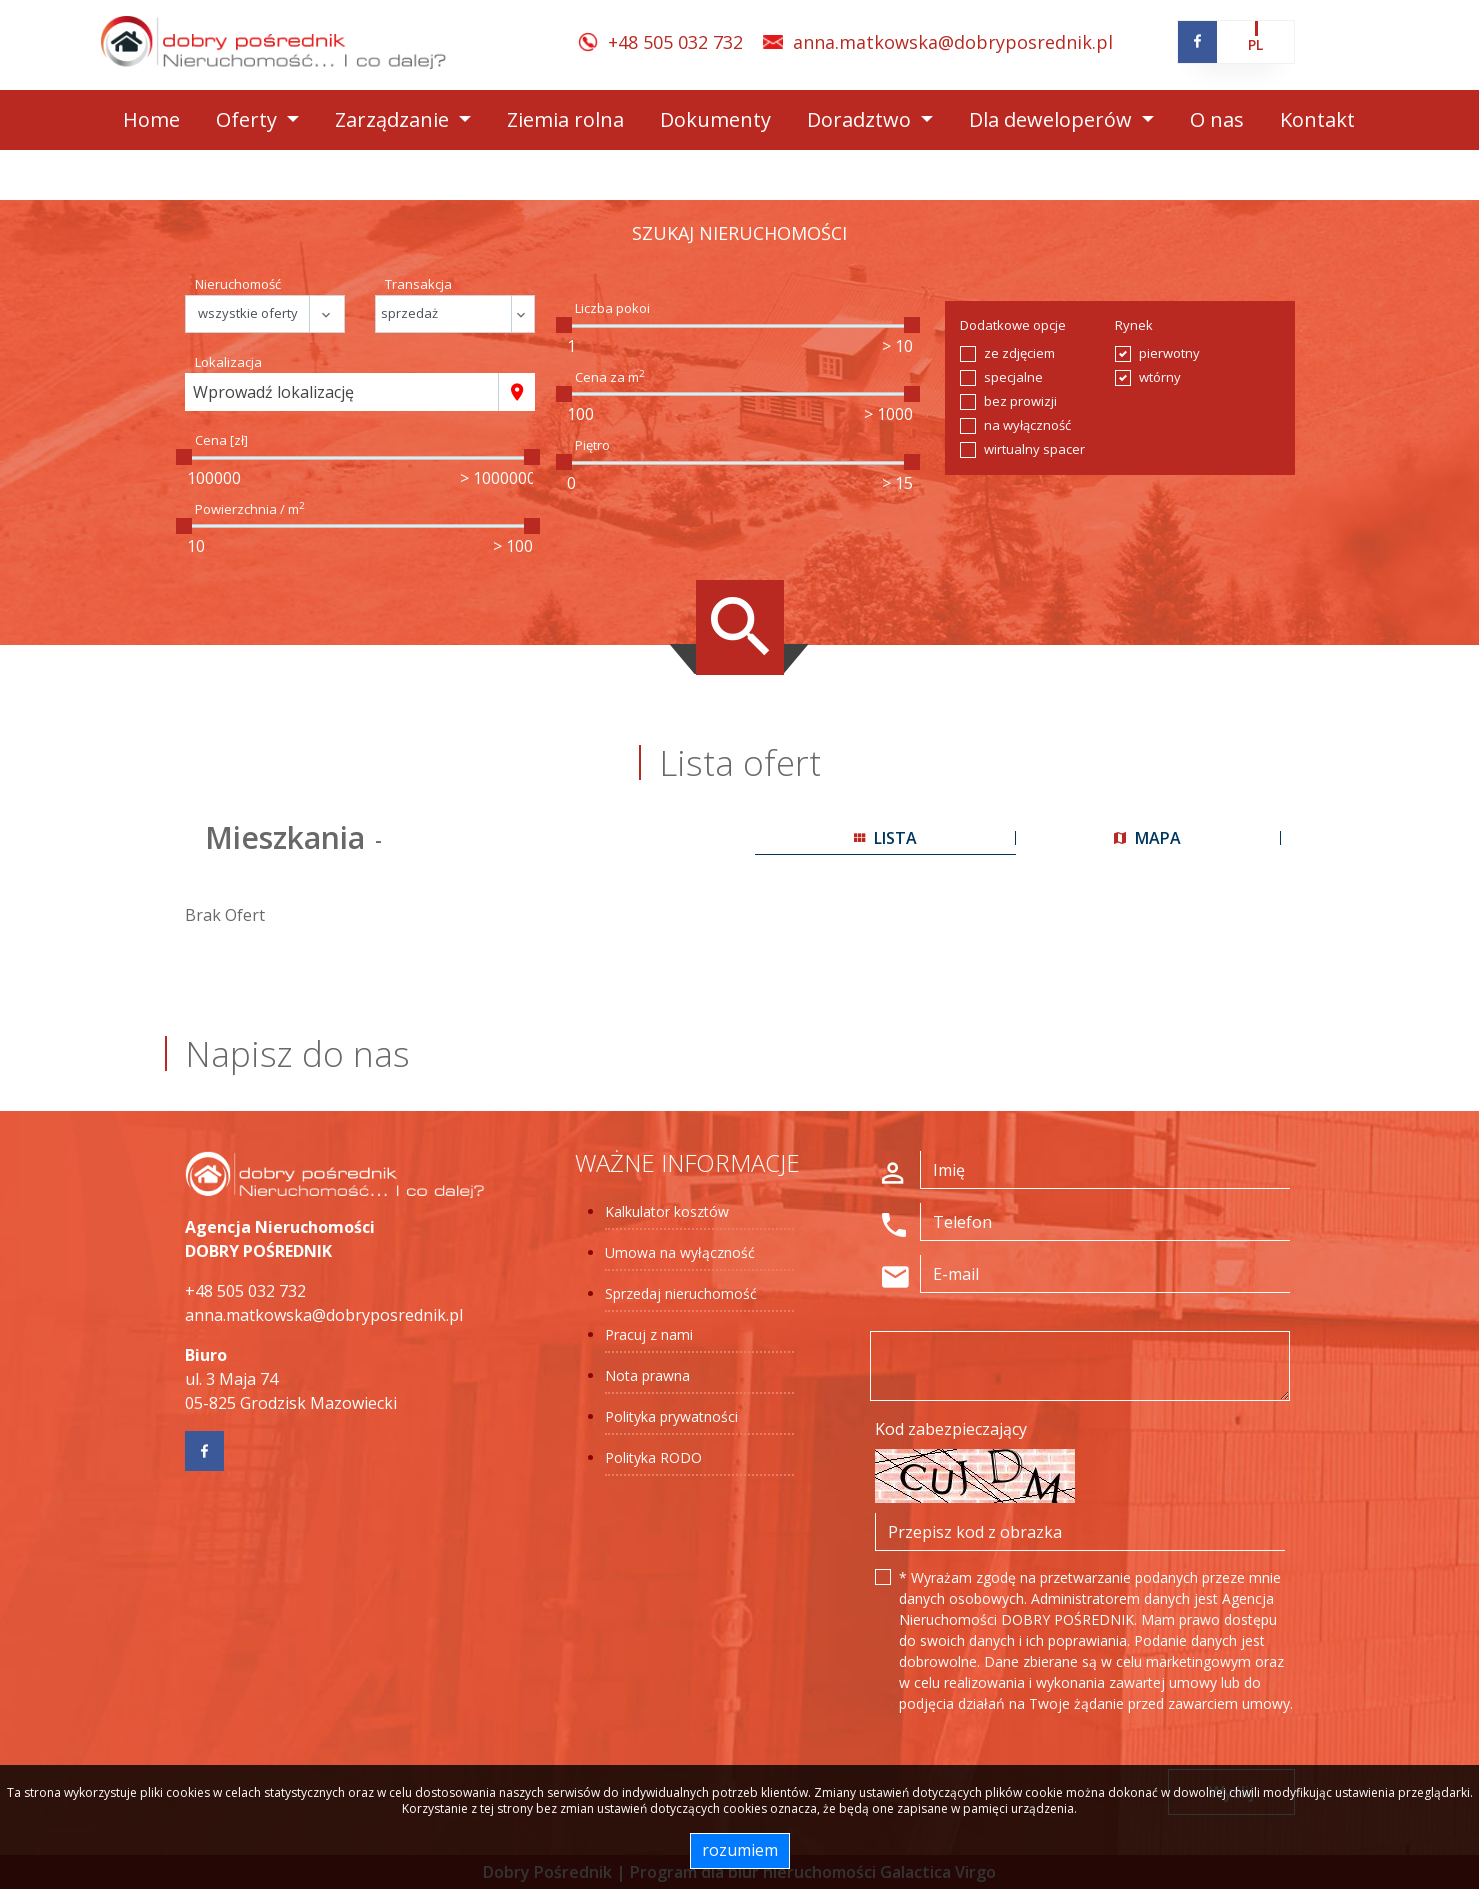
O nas (1217, 119)
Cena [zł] (221, 440)
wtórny (1160, 377)
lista (885, 838)
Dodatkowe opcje (1013, 325)
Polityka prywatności (671, 1416)
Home (151, 119)
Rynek (1134, 325)
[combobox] (342, 392)
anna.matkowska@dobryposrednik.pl (953, 42)
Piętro (592, 445)
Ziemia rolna (565, 119)
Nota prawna (647, 1375)
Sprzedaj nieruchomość (681, 1293)
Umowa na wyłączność (680, 1252)
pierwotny (1169, 353)
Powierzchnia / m (250, 509)
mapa (1147, 838)
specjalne (1013, 377)
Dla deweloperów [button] (1053, 119)
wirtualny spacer (1034, 449)
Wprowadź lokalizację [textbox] (273, 392)
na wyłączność (1027, 425)
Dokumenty (715, 119)
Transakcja (418, 284)
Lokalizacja (228, 362)
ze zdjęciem (1019, 353)
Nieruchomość (238, 284)
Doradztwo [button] (861, 119)
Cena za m (610, 377)
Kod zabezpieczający (951, 1429)
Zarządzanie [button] (394, 119)
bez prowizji (1020, 401)
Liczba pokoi (612, 308)
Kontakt (1317, 119)
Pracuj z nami (649, 1334)
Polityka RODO (653, 1457)
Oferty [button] (249, 119)
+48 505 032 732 (675, 42)
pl (1255, 44)
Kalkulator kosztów (667, 1211)
